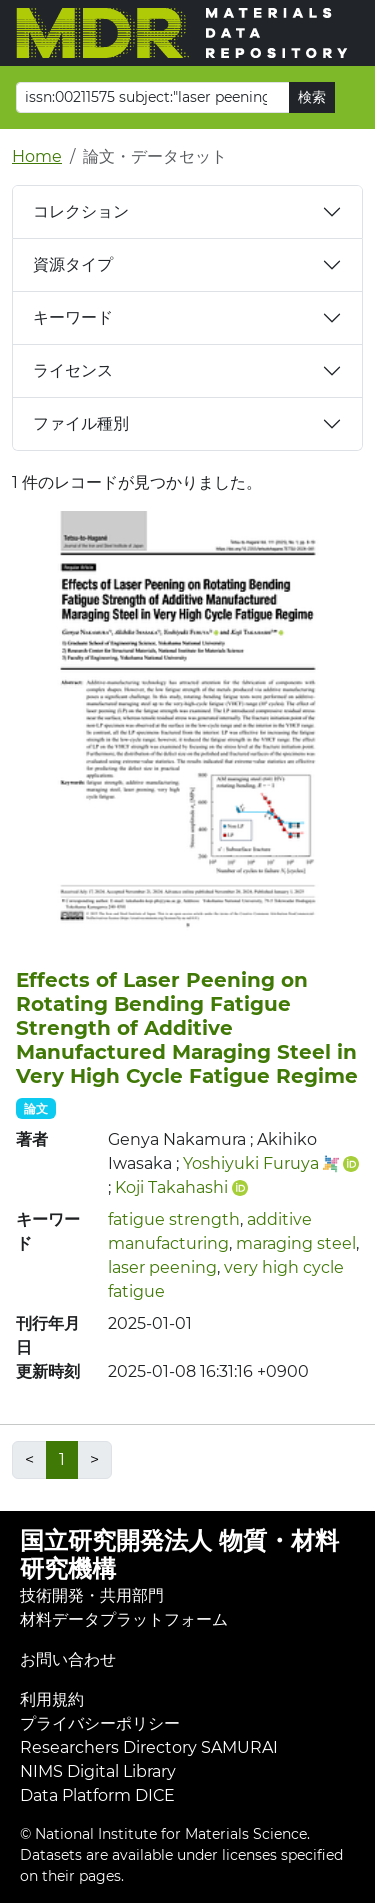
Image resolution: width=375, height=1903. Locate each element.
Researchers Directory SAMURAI (149, 1747)
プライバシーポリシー (100, 1723)
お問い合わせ (68, 1659)
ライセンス (73, 370)
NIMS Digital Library (98, 1771)
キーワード (73, 317)
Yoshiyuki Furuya (251, 1163)
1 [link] (62, 1459)
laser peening (162, 1267)
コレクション (81, 211)
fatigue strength (174, 1219)
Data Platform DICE (97, 1795)
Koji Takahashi (171, 1187)
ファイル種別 (81, 423)
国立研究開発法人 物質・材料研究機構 (179, 1555)
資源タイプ (73, 264)
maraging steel (296, 1243)
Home (37, 156)
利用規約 (52, 1699)
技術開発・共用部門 (92, 1595)
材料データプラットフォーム (124, 1619)
